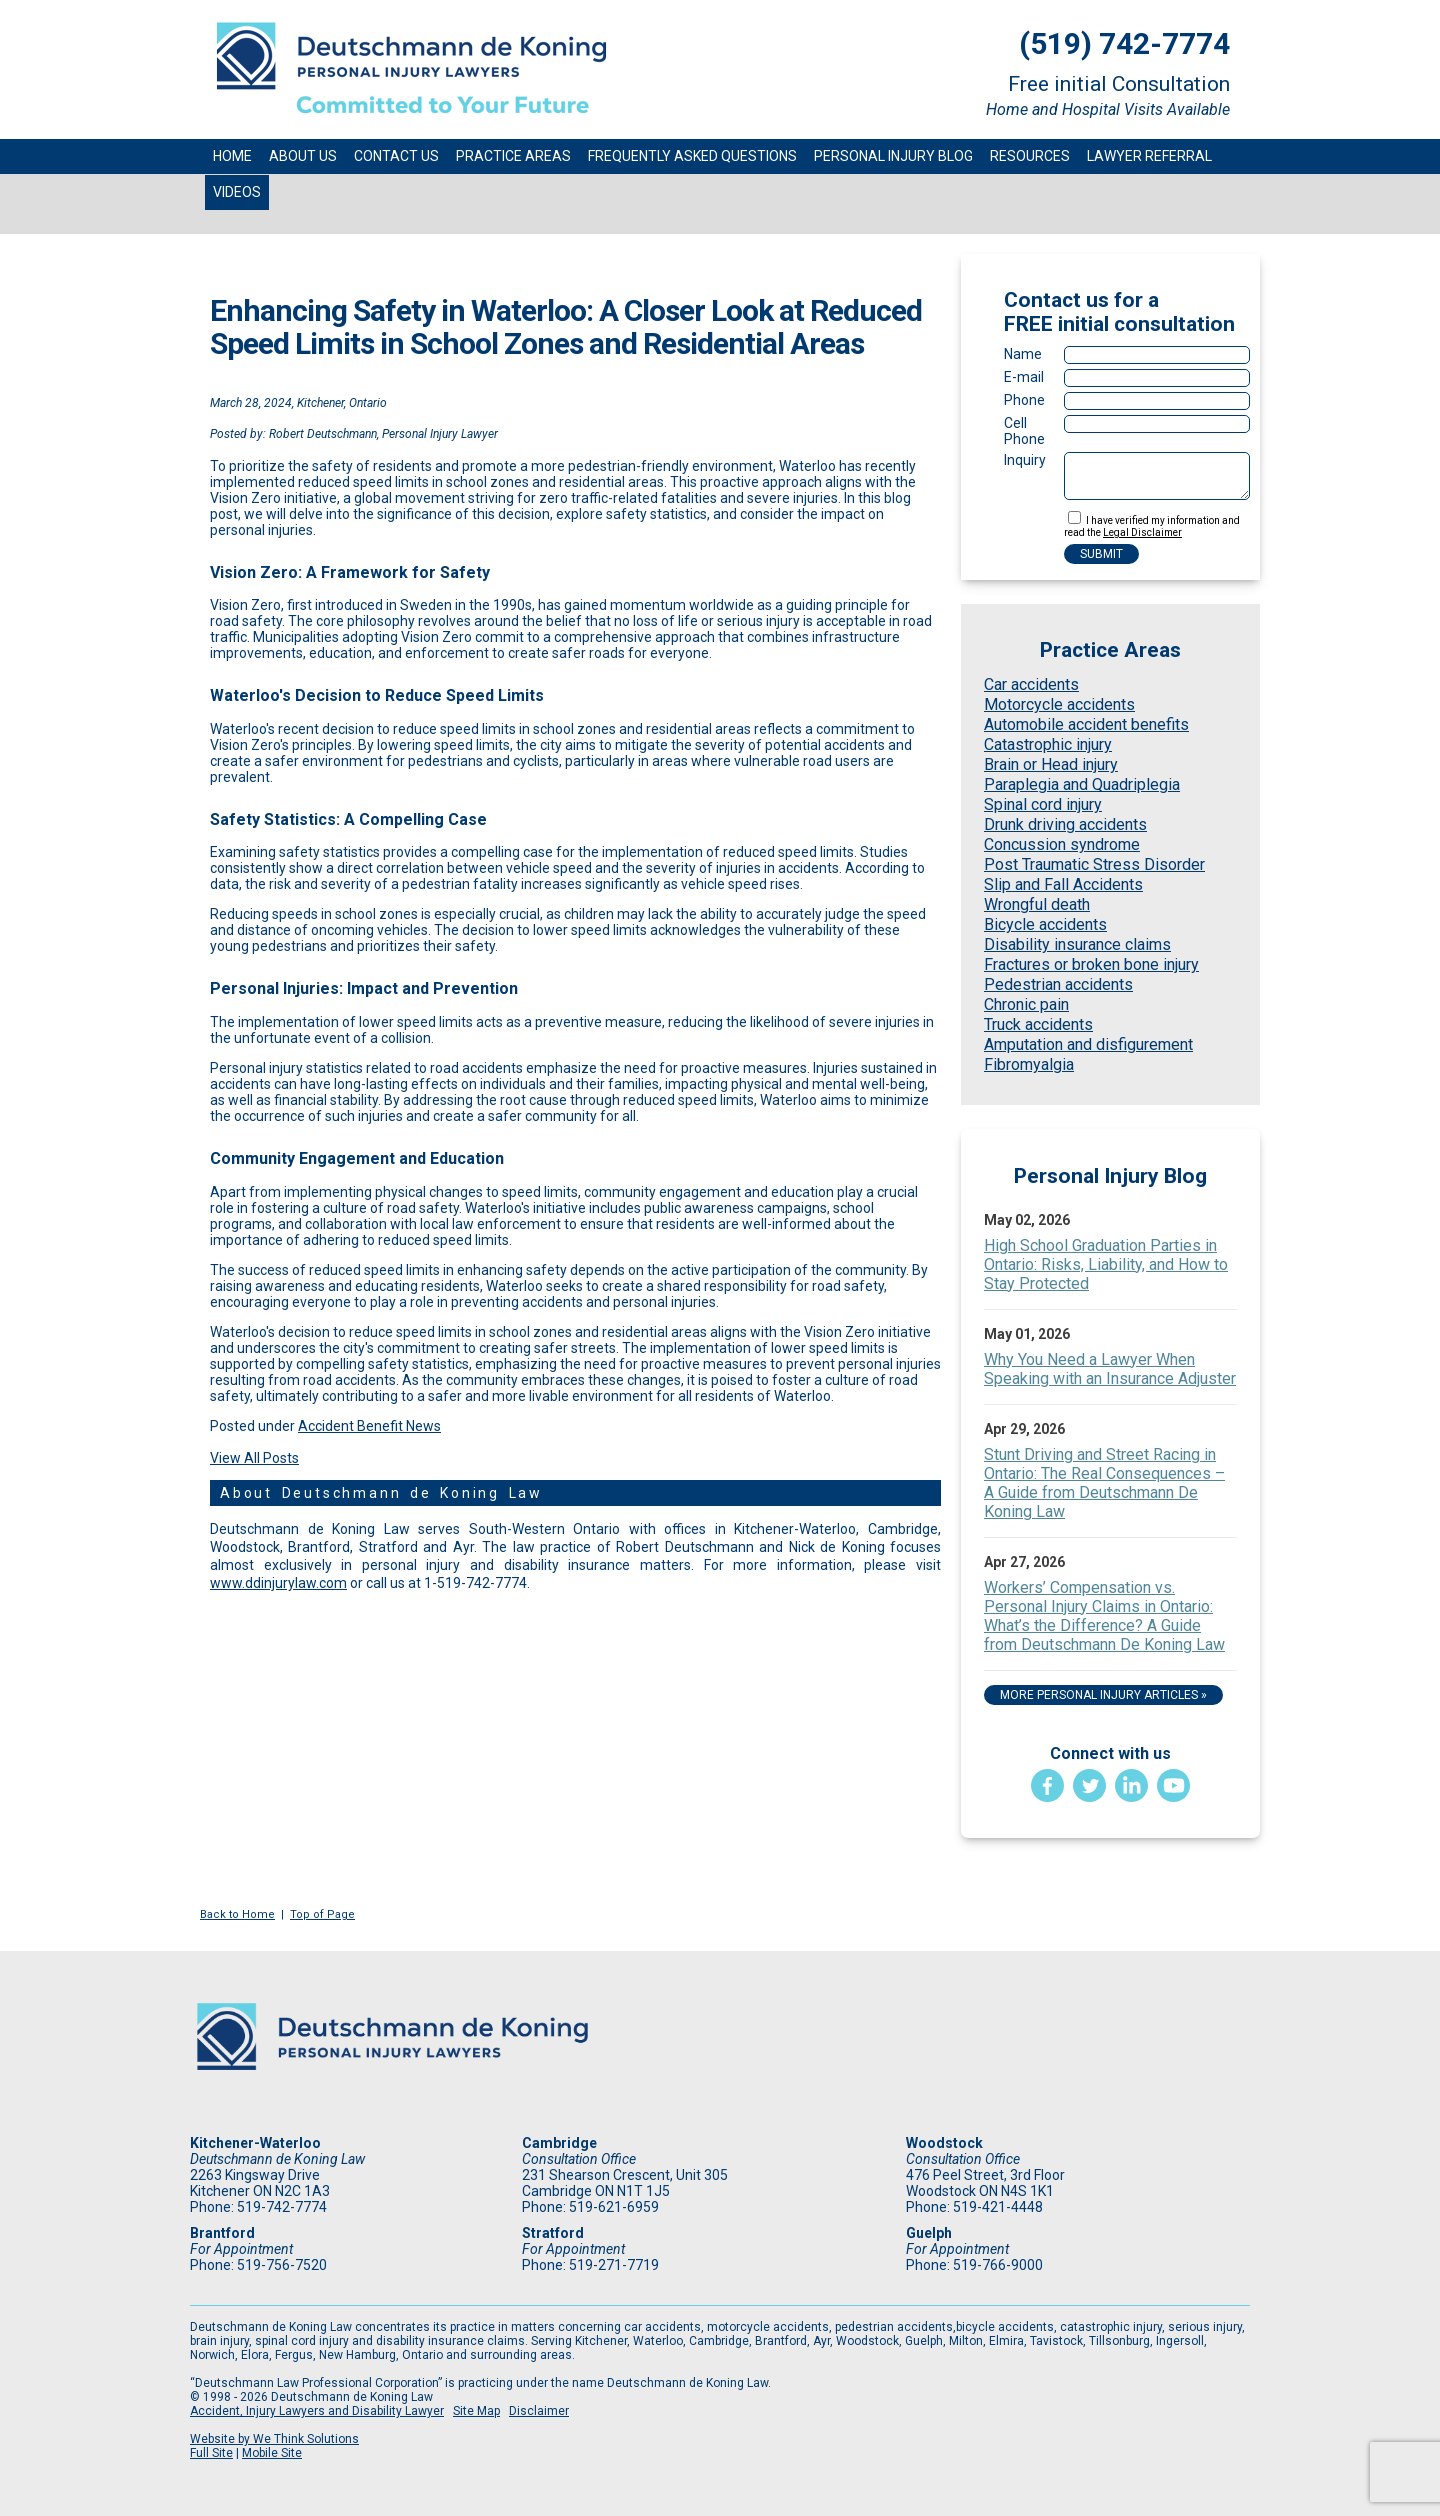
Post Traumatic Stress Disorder (1094, 864)
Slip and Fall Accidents (1063, 884)
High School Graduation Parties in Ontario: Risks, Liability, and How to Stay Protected (1106, 1264)
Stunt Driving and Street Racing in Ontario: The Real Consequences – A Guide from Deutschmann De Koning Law (1104, 1483)
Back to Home (237, 1914)
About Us (303, 156)
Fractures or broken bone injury (1091, 964)
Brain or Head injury (1051, 764)
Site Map (476, 2411)
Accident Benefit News (369, 1426)
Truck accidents (1038, 1024)
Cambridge (559, 2143)
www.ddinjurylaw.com (278, 1583)
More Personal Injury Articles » (1103, 1695)
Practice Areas (513, 156)
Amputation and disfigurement (1088, 1044)
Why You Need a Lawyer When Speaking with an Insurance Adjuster (1110, 1369)
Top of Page (322, 1914)
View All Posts (254, 1458)
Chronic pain (1026, 1004)
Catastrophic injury (1048, 744)
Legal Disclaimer (1142, 532)
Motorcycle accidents (1059, 704)
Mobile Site (272, 2453)
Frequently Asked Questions (692, 156)
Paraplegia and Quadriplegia (1082, 784)
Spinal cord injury (1043, 804)
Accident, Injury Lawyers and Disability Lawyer (317, 2411)
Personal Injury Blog (893, 156)
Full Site (211, 2453)
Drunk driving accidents (1065, 824)
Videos (237, 192)
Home (232, 156)
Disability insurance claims (1077, 944)
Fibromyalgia (1029, 1064)
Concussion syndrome (1062, 844)
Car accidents (1031, 684)
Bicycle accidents (1045, 924)
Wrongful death (1037, 904)
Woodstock (944, 2143)
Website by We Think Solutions (274, 2439)
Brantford (222, 2233)
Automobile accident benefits (1086, 724)
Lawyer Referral (1149, 156)
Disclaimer (539, 2411)
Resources (1030, 156)
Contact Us (396, 156)
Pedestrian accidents (1058, 984)
